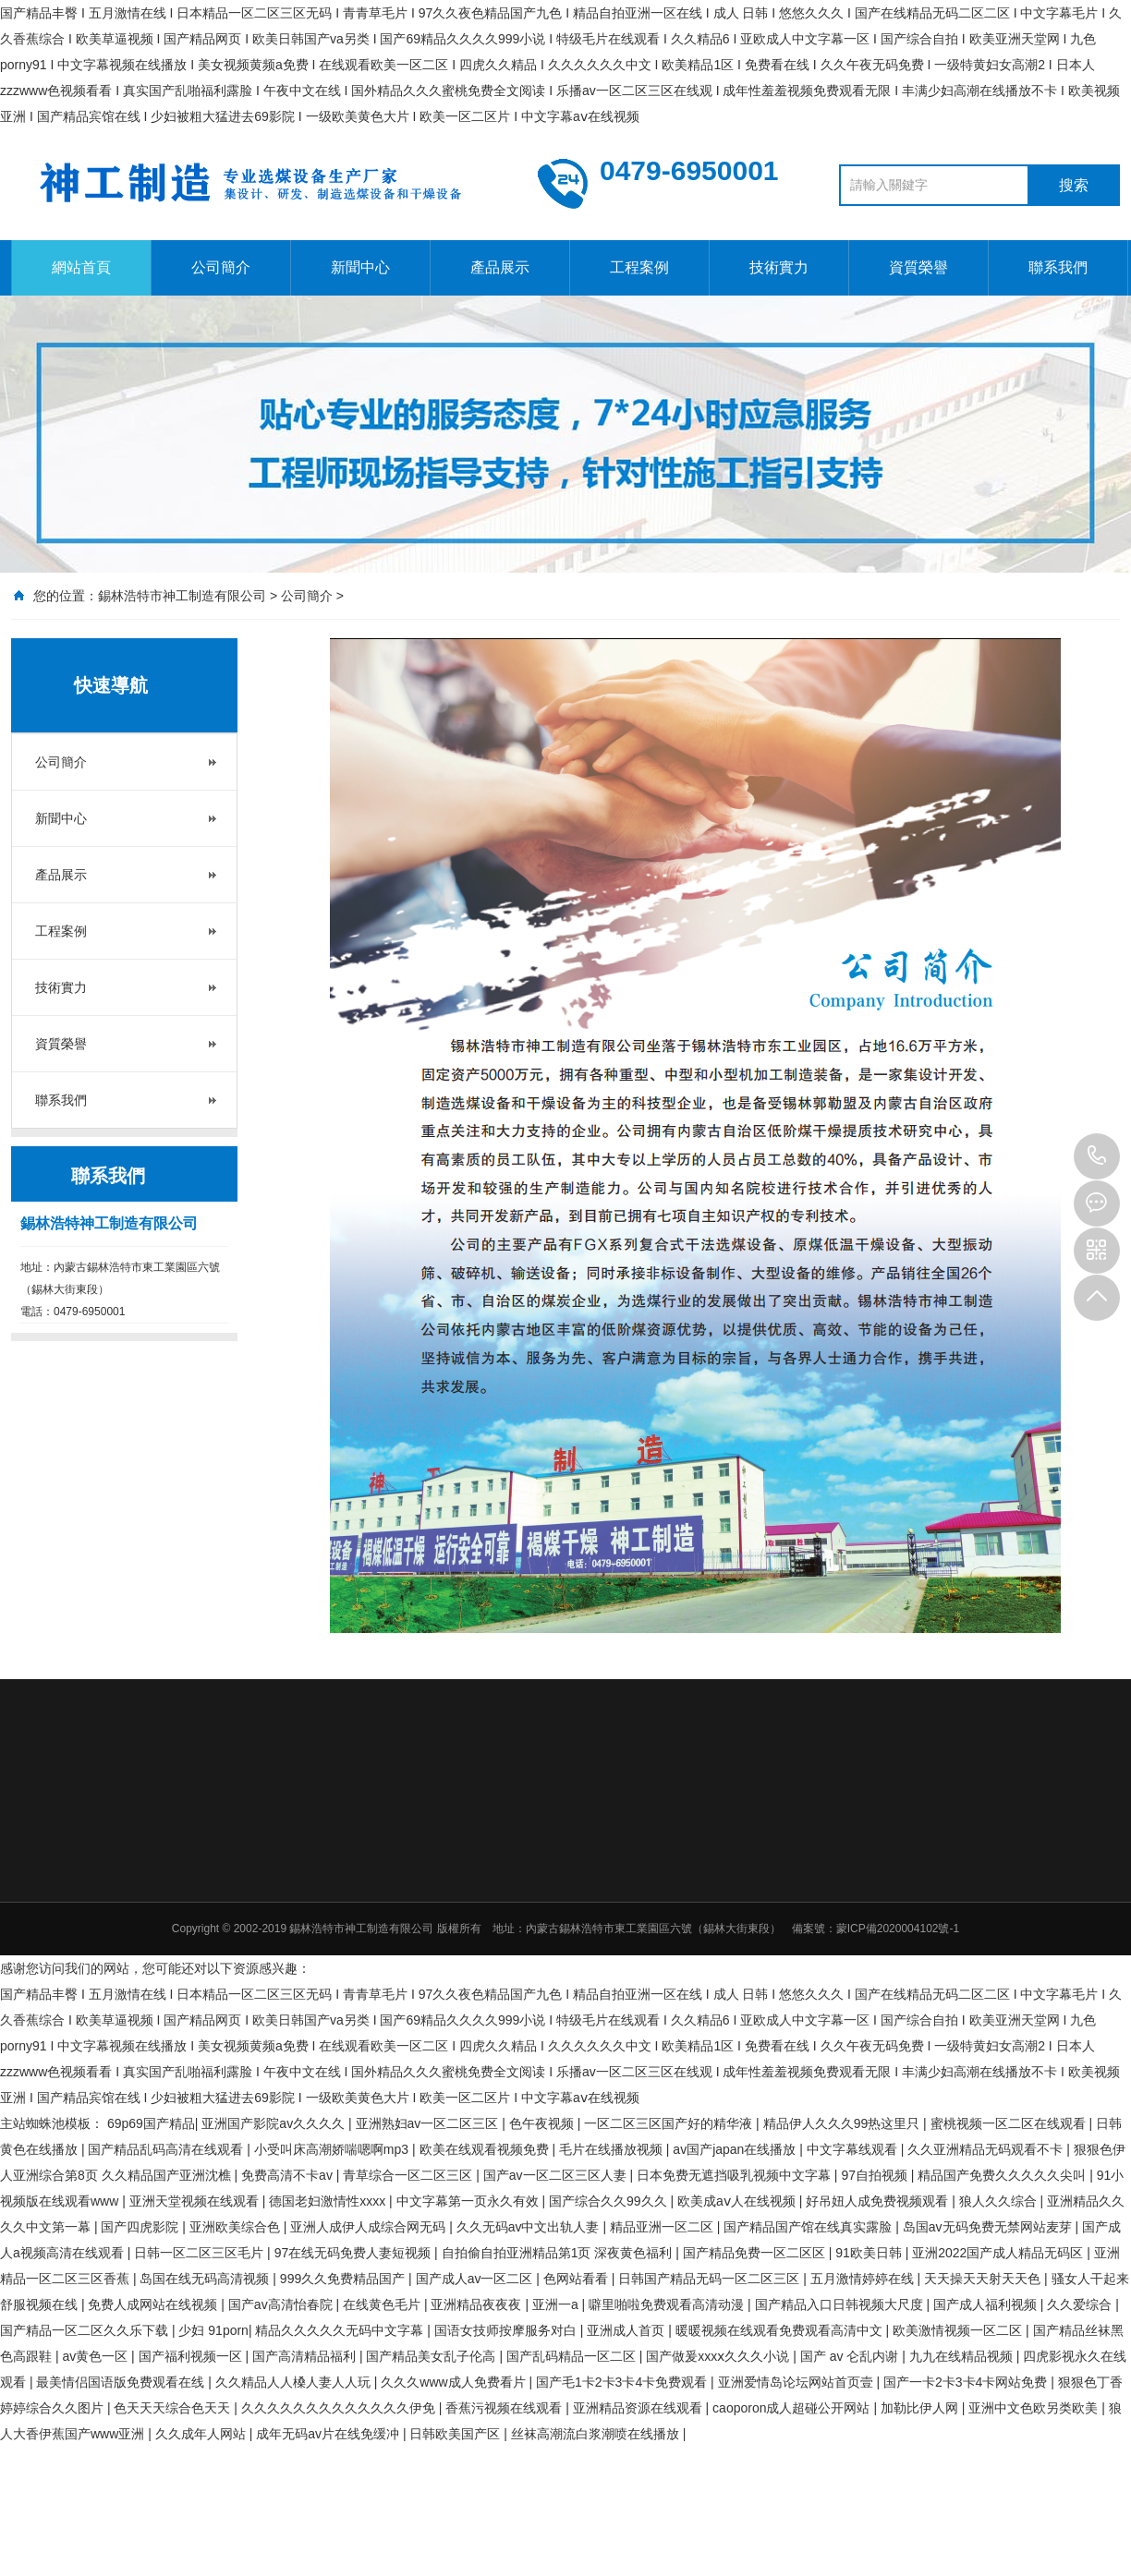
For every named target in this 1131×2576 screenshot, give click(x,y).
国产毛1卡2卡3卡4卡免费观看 (623, 2382)
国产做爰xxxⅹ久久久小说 (719, 2356)
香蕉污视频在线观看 (505, 2408)
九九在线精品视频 (962, 2356)
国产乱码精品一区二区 (572, 2356)
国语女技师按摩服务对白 (507, 2330)
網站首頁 (81, 267)
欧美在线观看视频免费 (486, 2149)
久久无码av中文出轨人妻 (529, 2226)
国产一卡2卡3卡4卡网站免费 (967, 2382)
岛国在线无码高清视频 (206, 2278)
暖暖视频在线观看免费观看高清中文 (780, 2330)
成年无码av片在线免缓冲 (329, 2433)
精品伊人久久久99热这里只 (843, 2123)
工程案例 (639, 267)
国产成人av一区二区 (476, 2278)
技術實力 (779, 267)
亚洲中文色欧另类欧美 (1034, 2408)
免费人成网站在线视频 (154, 2304)
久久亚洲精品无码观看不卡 (986, 2149)
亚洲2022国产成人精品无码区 (999, 2252)
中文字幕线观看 (854, 2149)
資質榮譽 (918, 267)
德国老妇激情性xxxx (329, 2201)
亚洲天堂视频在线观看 (195, 2201)
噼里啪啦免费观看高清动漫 (668, 2304)
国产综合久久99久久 (609, 2201)
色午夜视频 (543, 2123)
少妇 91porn (213, 2330)
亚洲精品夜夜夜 (478, 2304)
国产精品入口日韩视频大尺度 (841, 2304)
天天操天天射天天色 (984, 2278)
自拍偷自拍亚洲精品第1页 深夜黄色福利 (559, 2252)
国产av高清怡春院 (282, 2304)
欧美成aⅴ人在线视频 (738, 2201)
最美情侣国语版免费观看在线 (122, 2382)
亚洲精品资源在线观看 (639, 2408)
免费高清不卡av (288, 2175)
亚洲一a (557, 2304)
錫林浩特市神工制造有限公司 (182, 595)
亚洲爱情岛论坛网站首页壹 (797, 2382)
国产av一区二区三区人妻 (556, 2175)
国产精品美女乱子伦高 (432, 2356)
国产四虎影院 (141, 2226)
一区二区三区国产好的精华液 (670, 2123)
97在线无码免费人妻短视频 (354, 2252)
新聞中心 (360, 267)
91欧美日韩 (870, 2252)
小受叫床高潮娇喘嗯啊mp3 (333, 2149)
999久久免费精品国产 (344, 2278)
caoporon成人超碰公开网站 (792, 2408)
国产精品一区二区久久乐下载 (86, 2330)
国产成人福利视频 (986, 2304)
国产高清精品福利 (305, 2356)
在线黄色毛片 (383, 2304)
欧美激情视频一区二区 (959, 2330)
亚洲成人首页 (627, 2330)
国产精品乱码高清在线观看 (167, 2149)
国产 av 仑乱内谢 (851, 2356)
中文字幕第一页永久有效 (469, 2201)
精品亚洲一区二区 (663, 2226)
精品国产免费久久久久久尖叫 (1003, 2175)
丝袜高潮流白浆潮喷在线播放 (597, 2433)
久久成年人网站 (202, 2433)
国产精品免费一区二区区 (756, 2252)
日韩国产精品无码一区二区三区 (710, 2278)
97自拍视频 (875, 2175)
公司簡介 (220, 267)
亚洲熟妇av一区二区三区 (429, 2123)
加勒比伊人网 (921, 2408)
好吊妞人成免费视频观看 (879, 2201)
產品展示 (499, 267)
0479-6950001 (1097, 1156)
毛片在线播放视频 (612, 2149)
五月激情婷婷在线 (864, 2278)
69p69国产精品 (151, 2123)
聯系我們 (1058, 267)
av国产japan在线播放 (736, 2149)
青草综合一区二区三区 (409, 2175)
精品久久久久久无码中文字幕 (341, 2330)
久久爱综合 (1081, 2304)
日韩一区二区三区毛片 (200, 2252)
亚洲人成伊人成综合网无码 (369, 2226)
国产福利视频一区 (192, 2356)
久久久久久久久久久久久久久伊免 (340, 2408)
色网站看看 (577, 2278)
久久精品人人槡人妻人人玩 (294, 2382)
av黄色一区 (96, 2356)
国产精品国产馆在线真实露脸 (809, 2226)
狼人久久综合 (999, 2201)
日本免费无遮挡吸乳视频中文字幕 (735, 2175)
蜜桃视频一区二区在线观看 (1009, 2123)
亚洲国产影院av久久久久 (274, 2123)
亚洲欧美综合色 (236, 2226)
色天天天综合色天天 (174, 2408)
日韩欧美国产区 (456, 2433)
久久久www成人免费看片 (455, 2382)
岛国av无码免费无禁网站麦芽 (989, 2226)
